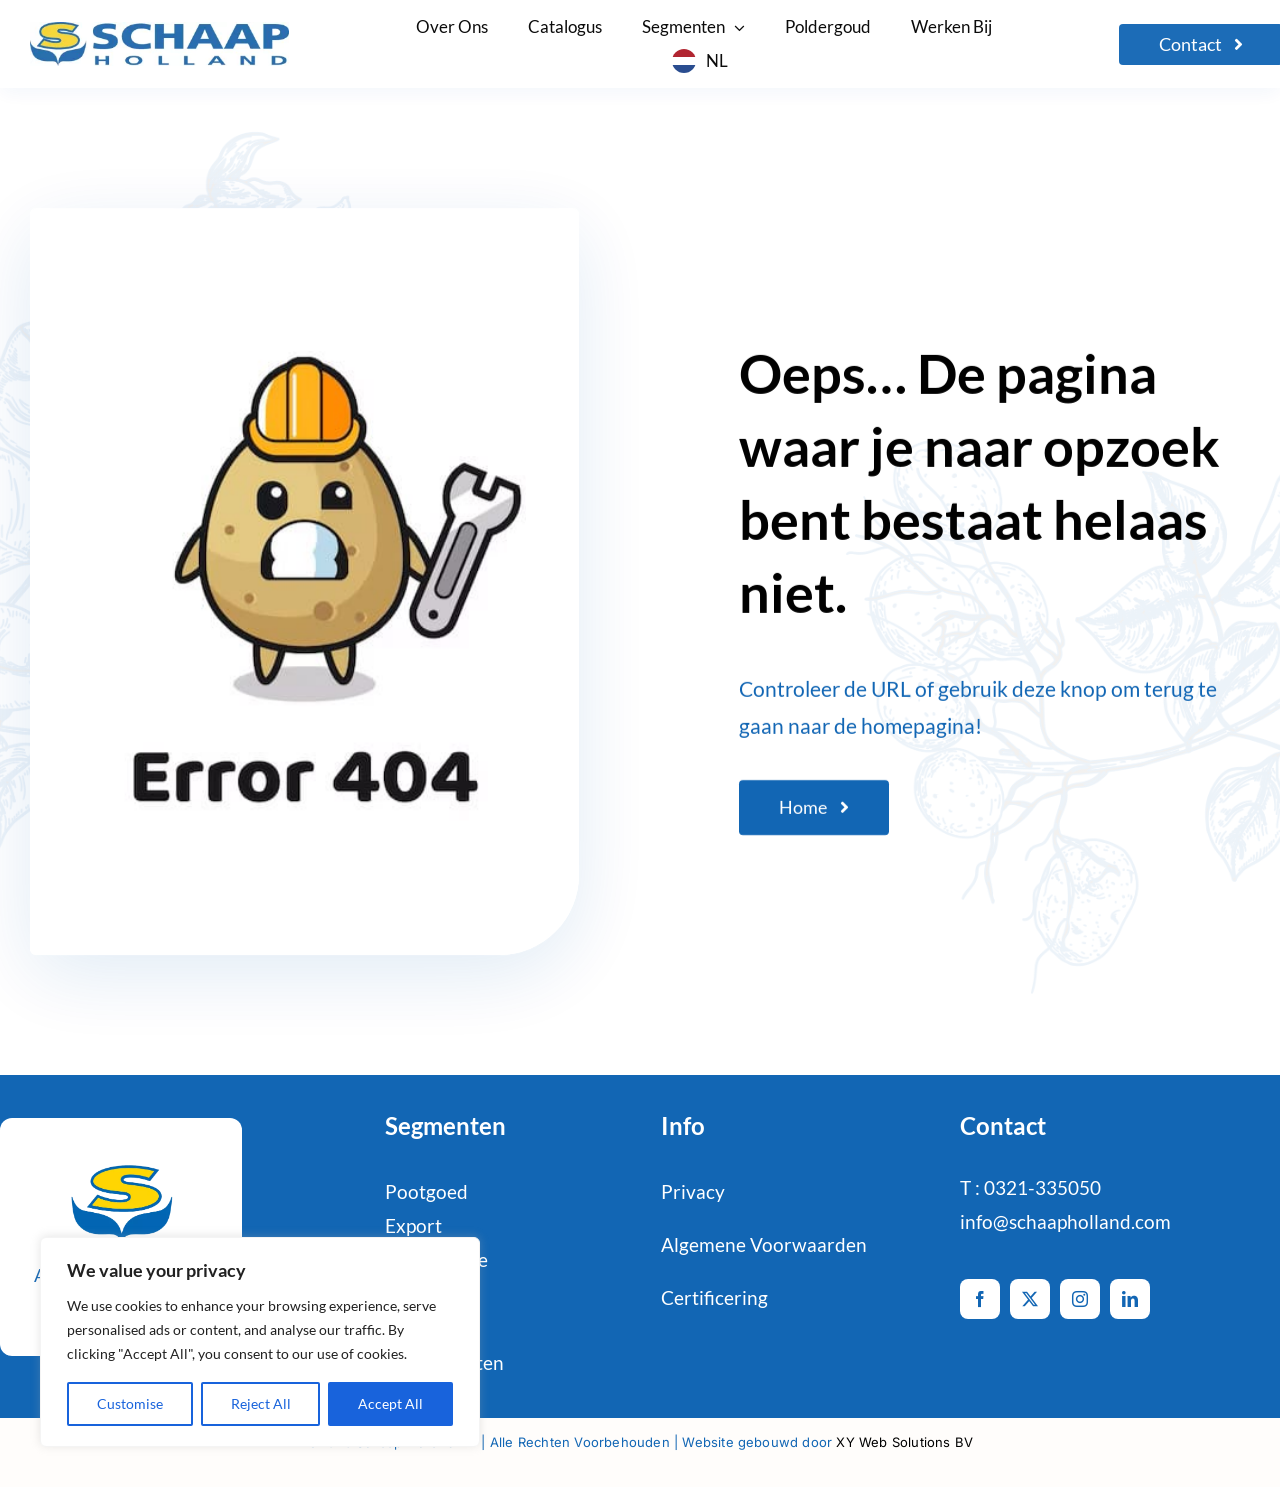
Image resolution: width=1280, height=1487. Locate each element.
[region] (260, 1342)
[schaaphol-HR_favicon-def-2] (121, 1158)
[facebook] (980, 1299)
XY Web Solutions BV (904, 1442)
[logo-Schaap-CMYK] (159, 31)
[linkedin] (1130, 1299)
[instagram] (1080, 1299)
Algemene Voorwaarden (764, 1244)
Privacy (693, 1191)
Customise (130, 1403)
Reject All (261, 1403)
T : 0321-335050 (1030, 1187)
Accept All (390, 1403)
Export (413, 1225)
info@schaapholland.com (1065, 1221)
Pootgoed (426, 1191)
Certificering (714, 1297)
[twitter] (1030, 1299)
